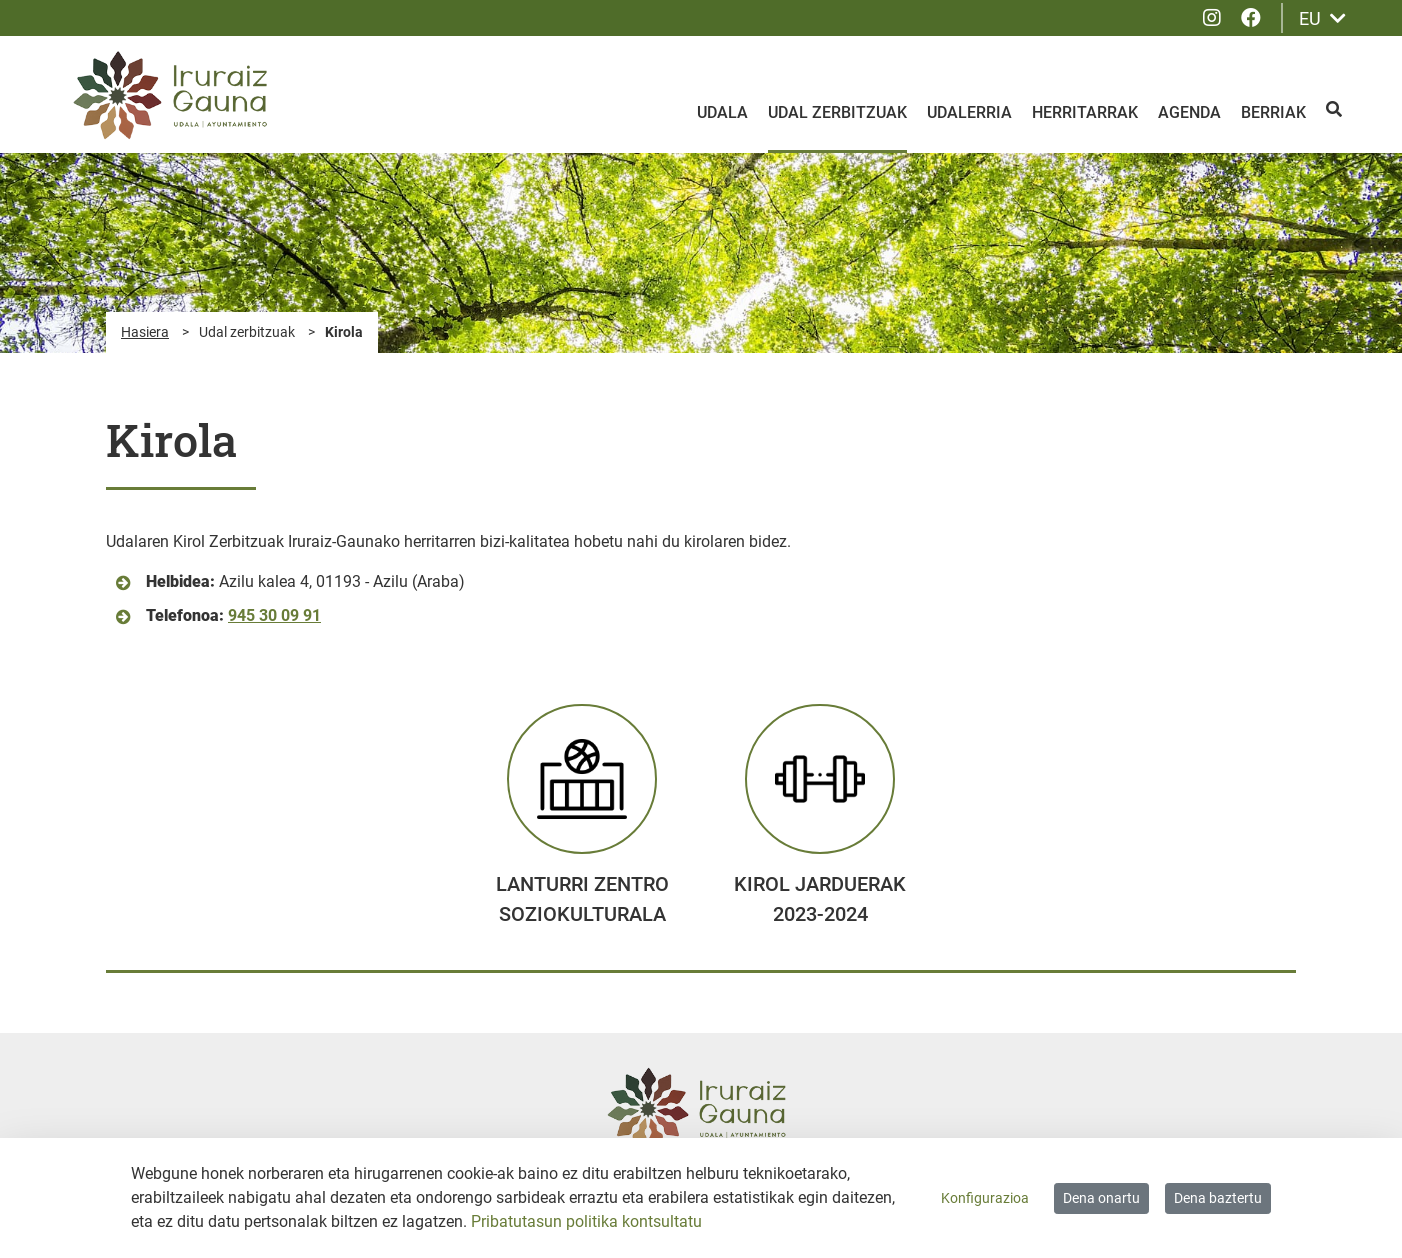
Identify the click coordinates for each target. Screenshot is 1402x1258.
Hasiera (145, 332)
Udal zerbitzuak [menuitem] (837, 112)
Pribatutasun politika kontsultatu (586, 1221)
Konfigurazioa (985, 1198)
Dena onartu (1101, 1198)
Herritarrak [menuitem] (1085, 112)
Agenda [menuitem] (1189, 112)
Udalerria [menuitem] (969, 112)
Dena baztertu (1218, 1198)
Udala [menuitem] (722, 112)
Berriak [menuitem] (1273, 112)
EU (1322, 18)
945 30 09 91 (274, 615)
